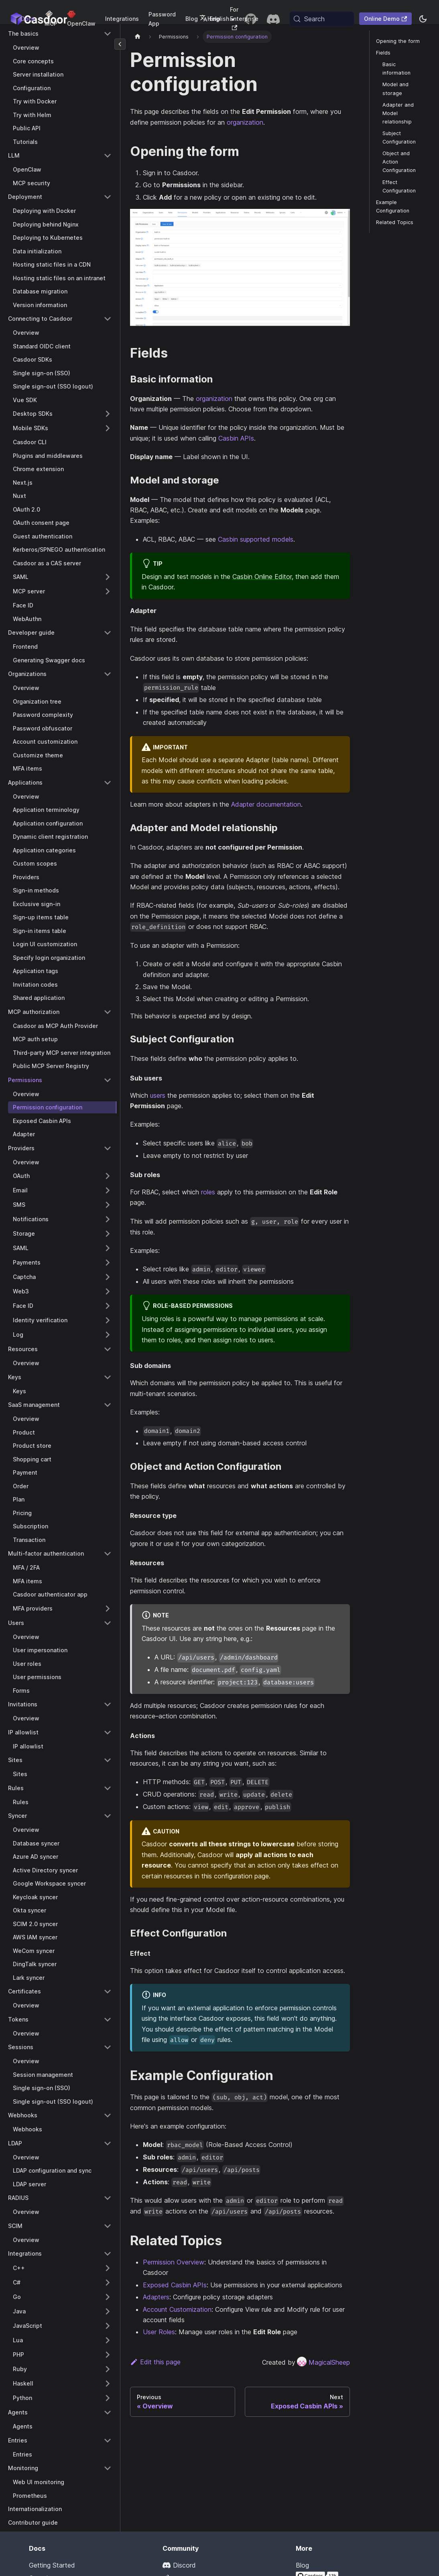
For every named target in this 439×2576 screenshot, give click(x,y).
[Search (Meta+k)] (321, 18)
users (157, 1095)
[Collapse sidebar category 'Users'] (107, 1623)
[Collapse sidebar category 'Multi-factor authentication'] (107, 1553)
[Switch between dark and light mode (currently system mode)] (423, 18)
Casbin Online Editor (262, 577)
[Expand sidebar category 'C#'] (107, 2282)
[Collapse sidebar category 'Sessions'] (107, 2047)
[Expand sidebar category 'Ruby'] (107, 2369)
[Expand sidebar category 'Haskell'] (107, 2383)
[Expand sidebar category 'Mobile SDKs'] (107, 428)
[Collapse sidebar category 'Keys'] (107, 1377)
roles (208, 1192)
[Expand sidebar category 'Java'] (107, 2311)
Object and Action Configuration (399, 161)
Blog (191, 18)
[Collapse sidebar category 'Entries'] (107, 2440)
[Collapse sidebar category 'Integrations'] (107, 2253)
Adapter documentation (266, 804)
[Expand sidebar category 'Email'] (107, 1190)
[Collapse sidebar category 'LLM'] (107, 155)
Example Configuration (392, 206)
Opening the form (398, 41)
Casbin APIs (236, 438)
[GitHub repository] (251, 19)
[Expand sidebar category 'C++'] (107, 2268)
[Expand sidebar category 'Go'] (107, 2297)
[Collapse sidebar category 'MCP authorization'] (107, 1012)
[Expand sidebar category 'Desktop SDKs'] (107, 413)
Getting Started (52, 2565)
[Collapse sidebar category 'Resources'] (107, 1349)
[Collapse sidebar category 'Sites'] (107, 1760)
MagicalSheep (323, 2362)
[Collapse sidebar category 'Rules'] (107, 1788)
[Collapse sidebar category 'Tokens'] (107, 2019)
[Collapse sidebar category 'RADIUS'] (107, 2198)
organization (245, 122)
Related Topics (394, 222)
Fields (383, 53)
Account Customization (177, 2309)
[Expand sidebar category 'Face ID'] (107, 1305)
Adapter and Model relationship (398, 113)
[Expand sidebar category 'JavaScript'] (107, 2325)
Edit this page (155, 2362)
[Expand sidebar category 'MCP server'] (107, 591)
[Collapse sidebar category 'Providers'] (107, 1148)
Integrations (122, 18)
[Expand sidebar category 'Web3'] (107, 1291)
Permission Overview (173, 2262)
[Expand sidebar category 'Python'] (107, 2398)
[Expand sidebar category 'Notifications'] (107, 1219)
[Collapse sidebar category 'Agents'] (107, 2412)
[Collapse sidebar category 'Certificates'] (107, 1991)
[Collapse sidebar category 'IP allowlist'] (107, 1732)
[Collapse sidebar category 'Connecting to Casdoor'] (107, 318)
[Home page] (137, 36)
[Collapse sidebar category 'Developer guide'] (107, 632)
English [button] (214, 18)
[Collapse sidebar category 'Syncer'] (107, 1815)
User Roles (159, 2332)
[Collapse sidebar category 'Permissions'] (107, 1080)
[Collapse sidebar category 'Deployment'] (107, 196)
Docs (28, 18)
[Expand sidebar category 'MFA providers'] (107, 1608)
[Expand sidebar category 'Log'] (107, 1334)
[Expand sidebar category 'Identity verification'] (107, 1320)
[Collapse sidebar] (120, 44)
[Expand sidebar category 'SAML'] (107, 577)
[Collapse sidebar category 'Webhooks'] (107, 2115)
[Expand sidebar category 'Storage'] (107, 1233)
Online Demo (385, 18)
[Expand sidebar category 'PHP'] (107, 2354)
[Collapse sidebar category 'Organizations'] (107, 674)
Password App (162, 19)
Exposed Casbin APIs (175, 2285)
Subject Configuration (399, 137)
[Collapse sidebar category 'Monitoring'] (107, 2468)
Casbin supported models (255, 539)
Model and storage (395, 88)
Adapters (156, 2297)
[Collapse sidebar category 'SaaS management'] (107, 1404)
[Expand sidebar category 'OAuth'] (107, 1176)
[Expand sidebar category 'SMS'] (107, 1204)
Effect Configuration (399, 186)
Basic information (396, 68)
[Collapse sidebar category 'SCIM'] (107, 2226)
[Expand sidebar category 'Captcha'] (107, 1277)
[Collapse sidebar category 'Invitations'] (107, 1704)
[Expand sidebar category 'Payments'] (107, 1262)
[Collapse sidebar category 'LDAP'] (107, 2143)
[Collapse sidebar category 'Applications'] (107, 782)
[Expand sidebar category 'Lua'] (107, 2340)
